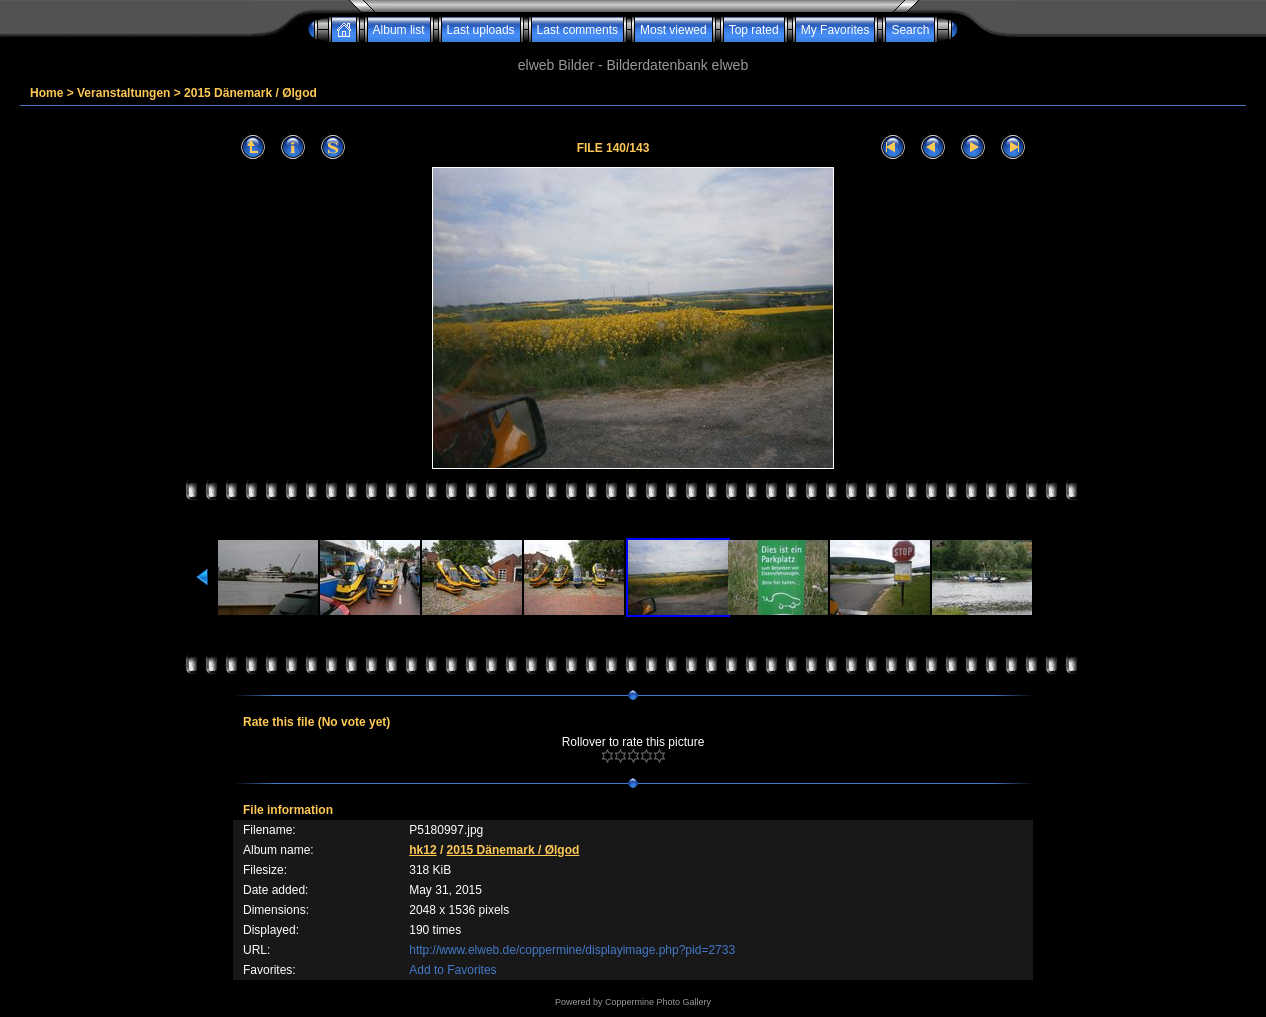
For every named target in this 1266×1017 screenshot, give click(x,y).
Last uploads (481, 30)
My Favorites (835, 30)
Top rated (754, 30)
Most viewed (673, 30)
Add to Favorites (452, 970)
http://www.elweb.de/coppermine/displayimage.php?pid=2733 (572, 950)
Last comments (577, 30)
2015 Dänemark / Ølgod (250, 93)
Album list (399, 30)
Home (46, 93)
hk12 (422, 850)
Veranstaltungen (123, 93)
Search (910, 30)
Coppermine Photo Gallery (658, 1002)
